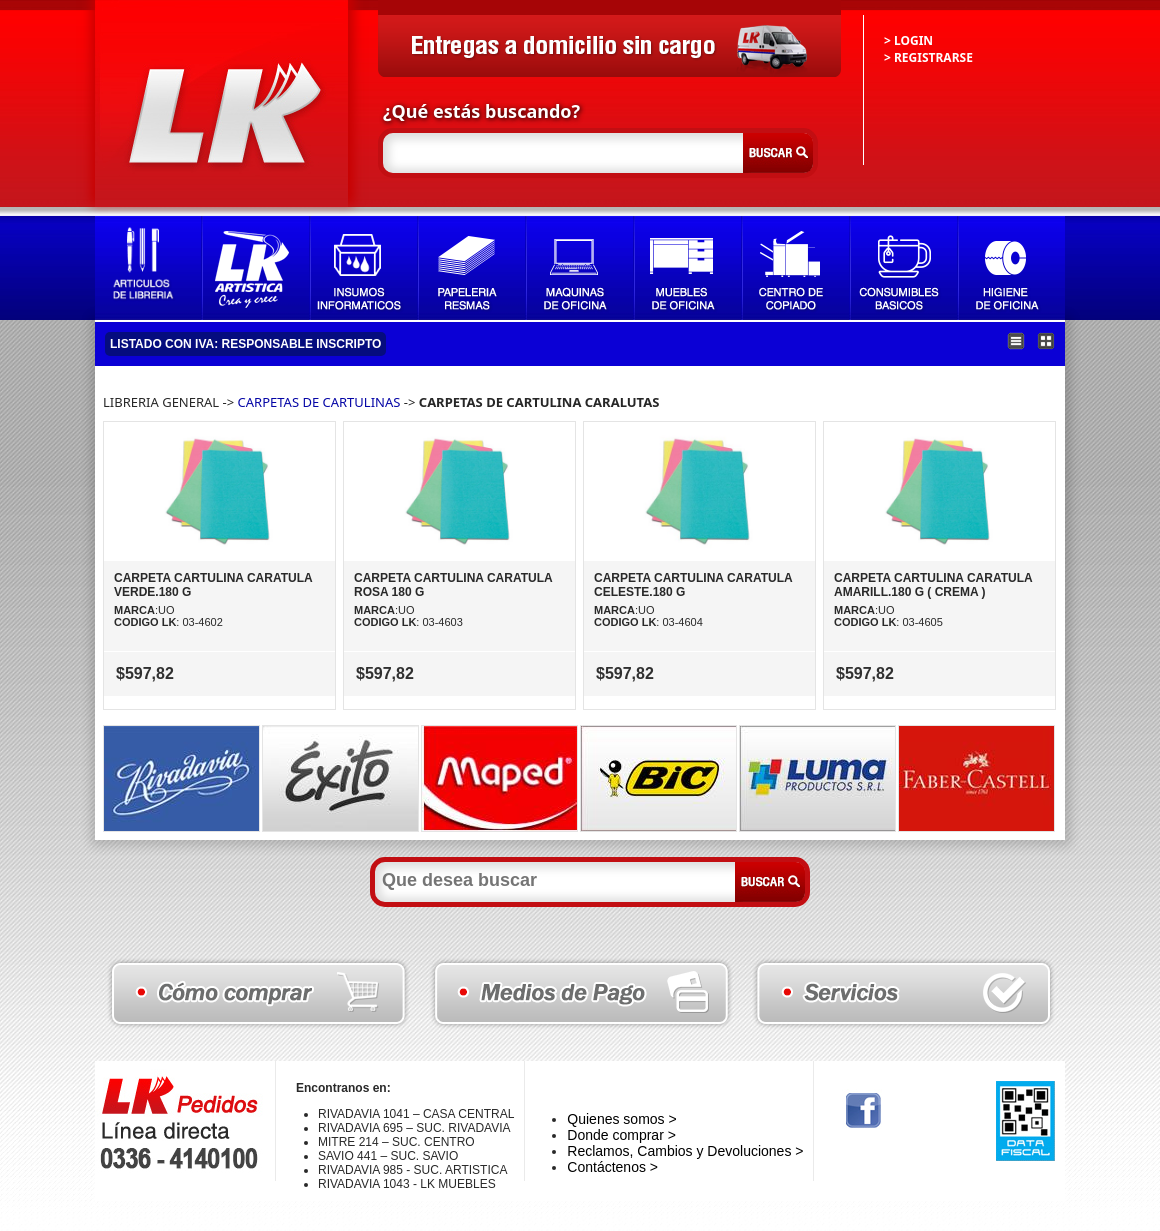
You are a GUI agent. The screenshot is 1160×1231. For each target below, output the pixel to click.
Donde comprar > (621, 1135)
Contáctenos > (612, 1167)
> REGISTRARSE (928, 57)
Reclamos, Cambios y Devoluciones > (685, 1151)
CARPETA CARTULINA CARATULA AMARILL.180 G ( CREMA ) (933, 585)
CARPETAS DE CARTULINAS (319, 402)
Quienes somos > (621, 1119)
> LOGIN (908, 40)
